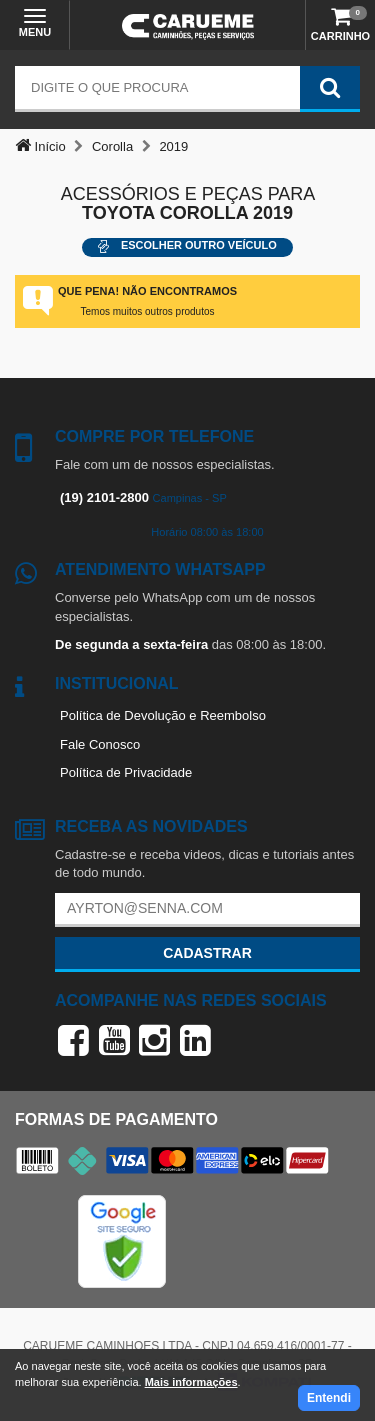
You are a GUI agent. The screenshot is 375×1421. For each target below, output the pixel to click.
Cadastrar (207, 953)
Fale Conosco (100, 744)
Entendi (329, 1398)
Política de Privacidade (126, 772)
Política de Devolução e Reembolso (163, 715)
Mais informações (191, 1382)
